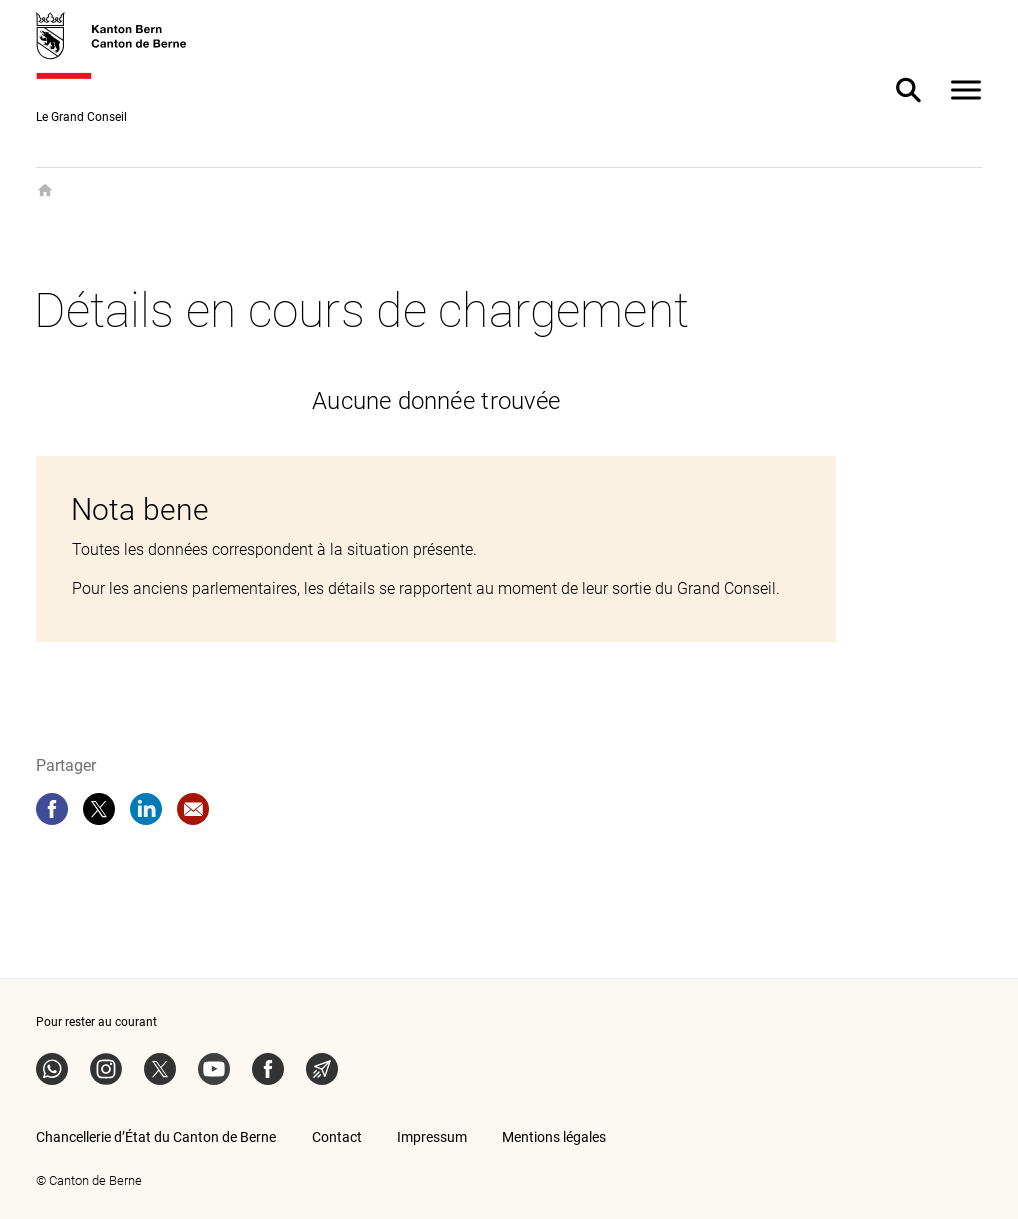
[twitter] (99, 809)
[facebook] (52, 809)
